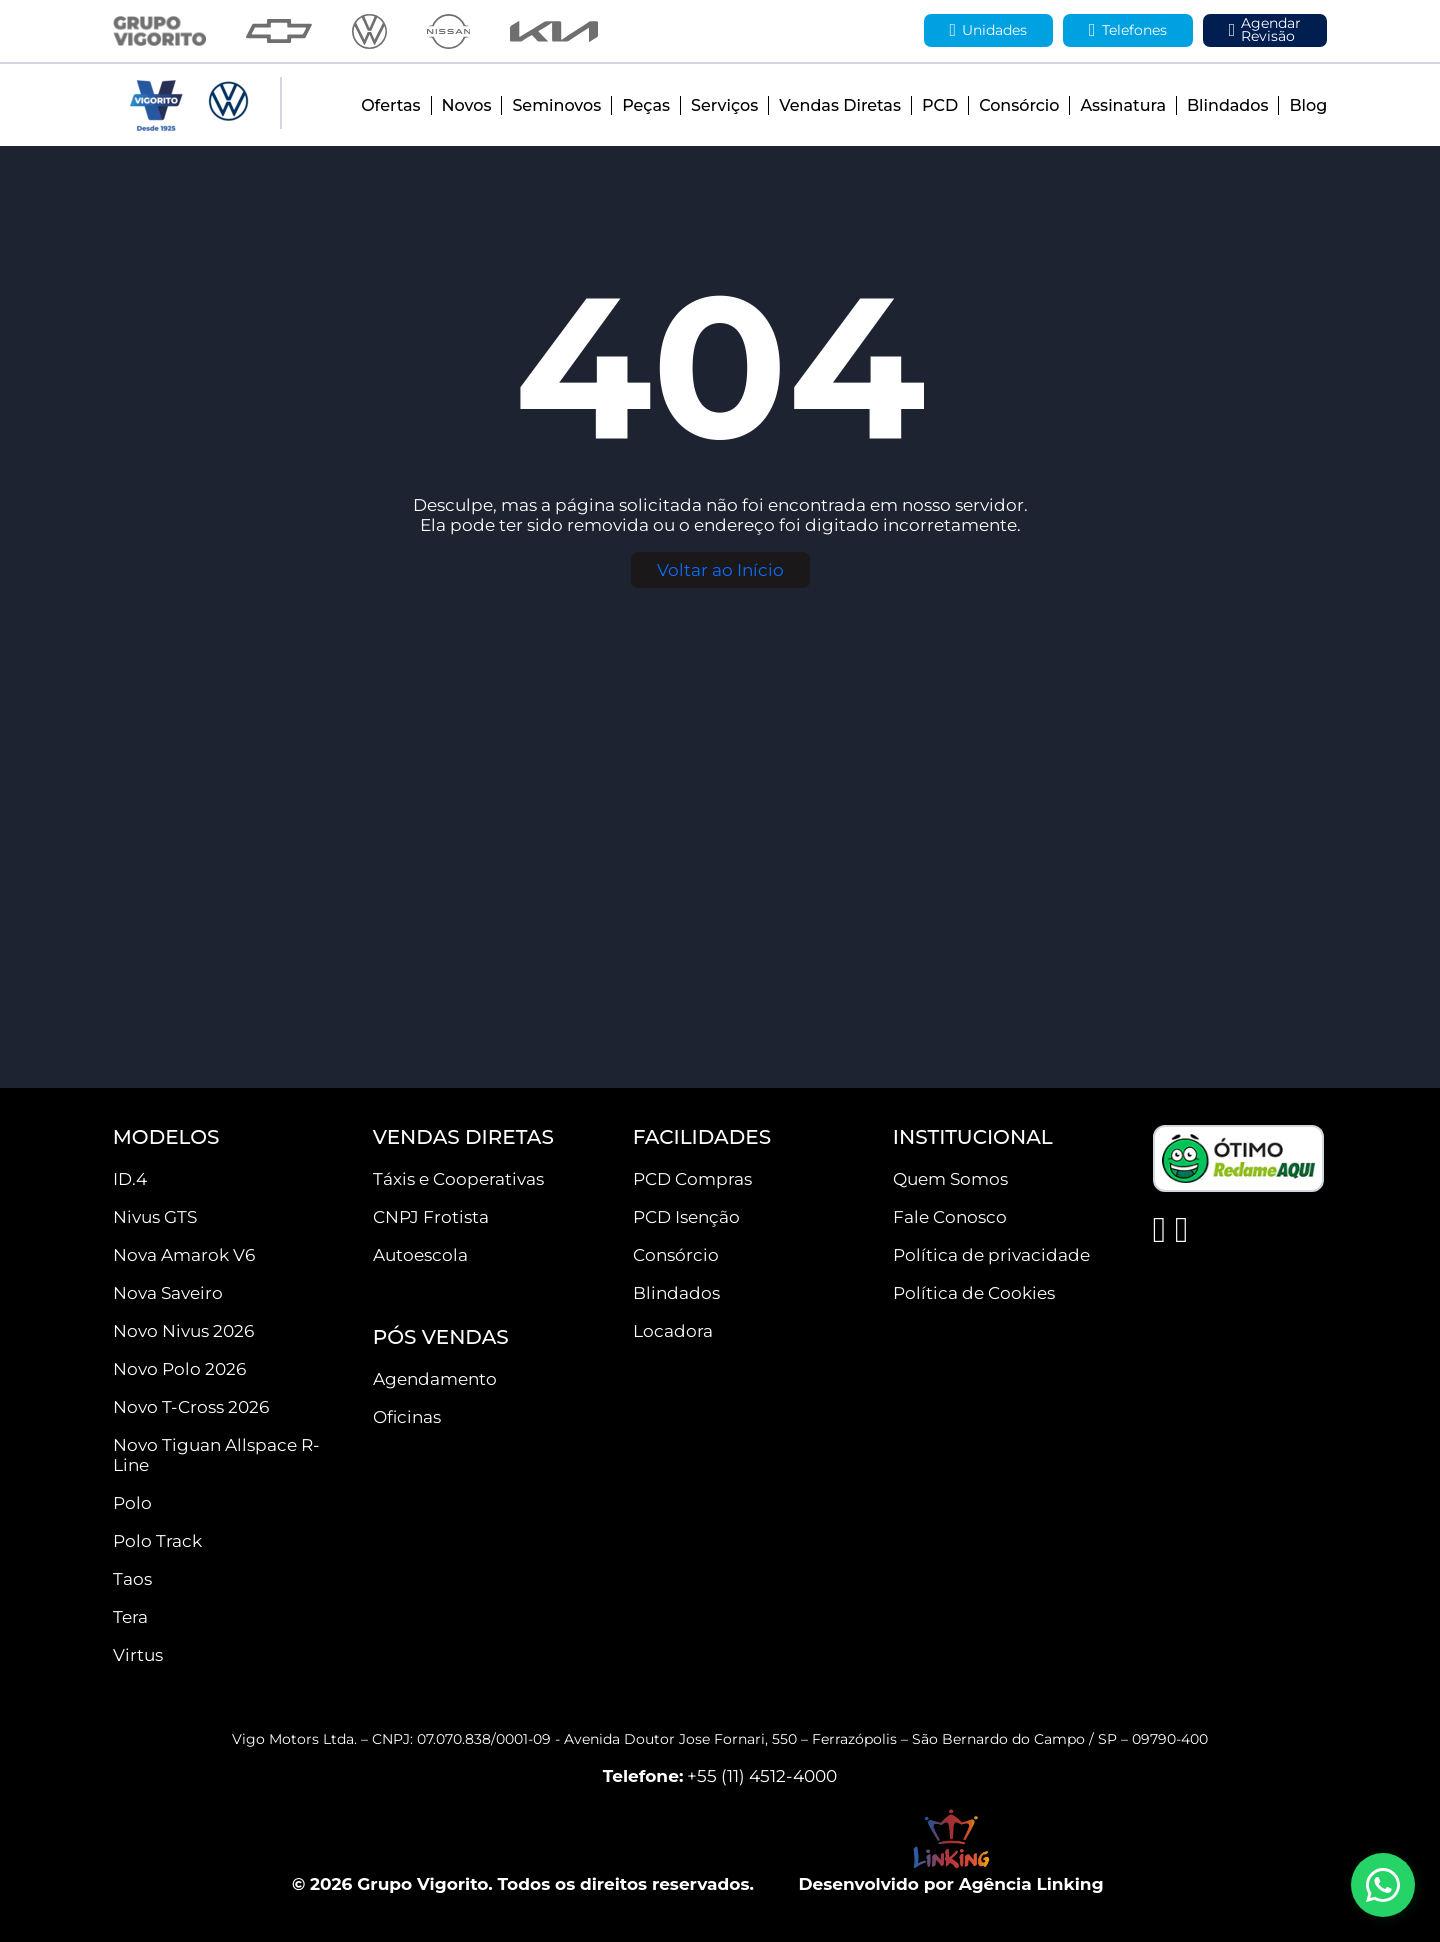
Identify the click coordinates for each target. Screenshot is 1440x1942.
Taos (132, 1579)
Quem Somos (950, 1179)
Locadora (673, 1331)
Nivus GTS (155, 1217)
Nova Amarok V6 (184, 1255)
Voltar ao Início (720, 570)
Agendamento (435, 1379)
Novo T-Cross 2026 (191, 1407)
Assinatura (1122, 105)
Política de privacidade (991, 1255)
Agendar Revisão (1265, 29)
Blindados (1228, 105)
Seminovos (556, 105)
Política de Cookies (974, 1293)
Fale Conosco (950, 1217)
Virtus (138, 1655)
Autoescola (420, 1255)
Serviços (724, 105)
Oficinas (407, 1417)
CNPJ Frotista (431, 1217)
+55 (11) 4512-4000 (762, 1776)
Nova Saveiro (168, 1293)
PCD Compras (692, 1179)
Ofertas (390, 105)
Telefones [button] (1128, 30)
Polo (132, 1503)
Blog (1308, 105)
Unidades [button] (989, 30)
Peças (646, 105)
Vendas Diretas (840, 105)
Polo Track (157, 1541)
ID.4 (130, 1179)
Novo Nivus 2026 (183, 1331)
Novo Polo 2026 (179, 1369)
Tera (130, 1617)
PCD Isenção (686, 1217)
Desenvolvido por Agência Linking (950, 1884)
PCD (940, 105)
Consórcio (1019, 105)
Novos (467, 105)
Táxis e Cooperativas (458, 1179)
